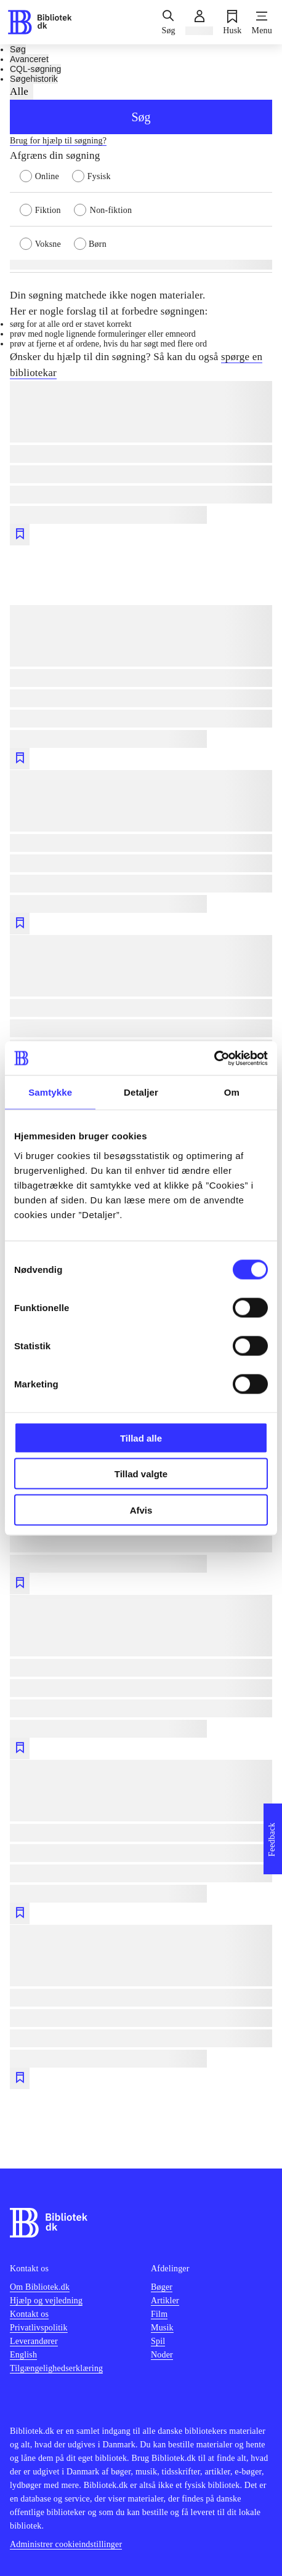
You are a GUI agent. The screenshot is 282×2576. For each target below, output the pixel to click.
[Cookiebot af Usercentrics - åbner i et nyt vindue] (214, 1058)
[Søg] (168, 22)
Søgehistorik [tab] (34, 79)
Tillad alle (141, 1437)
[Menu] (262, 22)
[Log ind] (199, 22)
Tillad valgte (141, 1474)
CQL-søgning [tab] (35, 69)
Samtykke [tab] (50, 1092)
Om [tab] (232, 1092)
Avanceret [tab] (29, 59)
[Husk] (232, 22)
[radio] (46, 175)
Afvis (141, 1509)
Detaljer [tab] (141, 1092)
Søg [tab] (18, 49)
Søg (140, 117)
